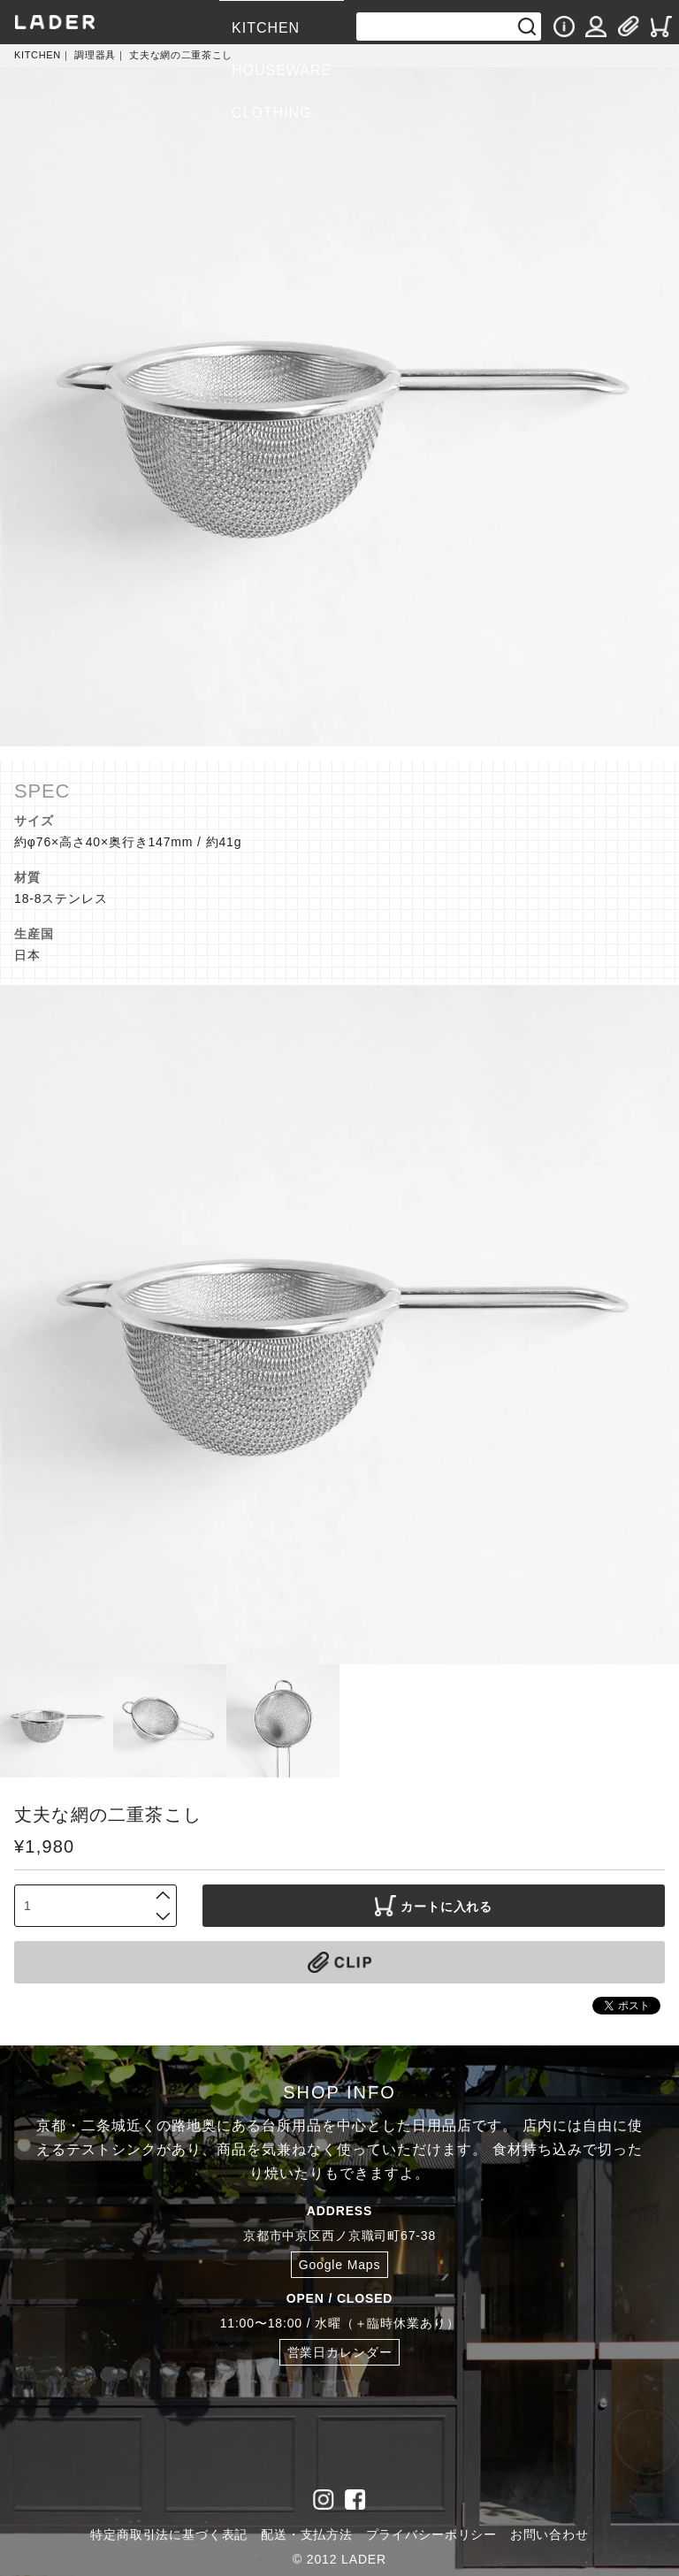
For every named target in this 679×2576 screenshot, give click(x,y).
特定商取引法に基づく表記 (169, 2534)
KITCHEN (266, 27)
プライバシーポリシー (431, 2534)
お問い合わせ (549, 2534)
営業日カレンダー (340, 2352)
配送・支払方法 (307, 2534)
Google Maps (340, 2265)
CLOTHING (271, 112)
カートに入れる (433, 1905)
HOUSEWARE (282, 70)
